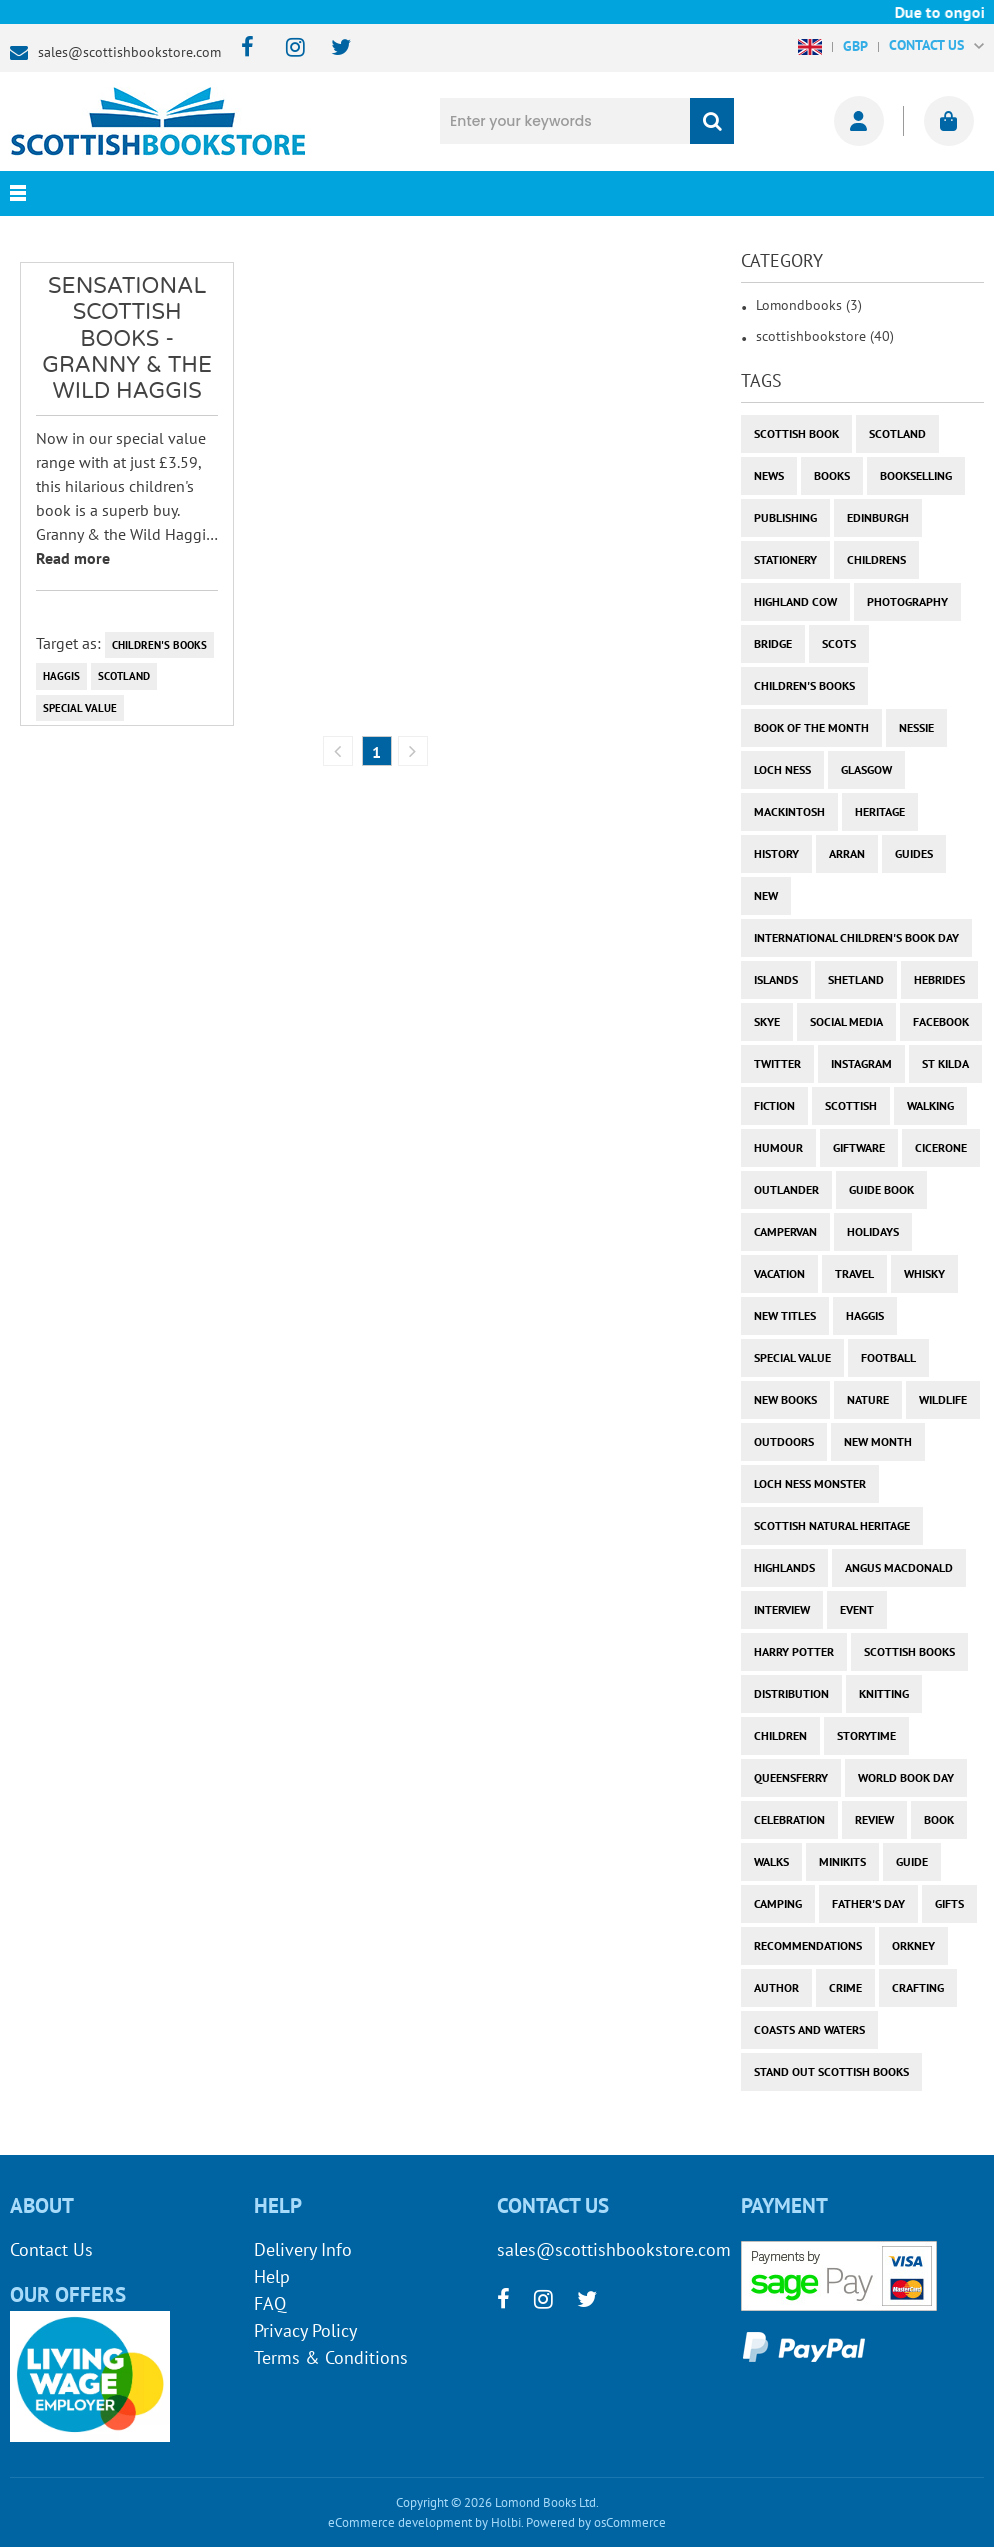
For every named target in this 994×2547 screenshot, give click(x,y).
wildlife (943, 1399)
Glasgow (866, 769)
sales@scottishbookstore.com (129, 52)
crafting (918, 1987)
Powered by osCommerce (596, 2522)
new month (878, 1441)
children (780, 1735)
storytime (866, 1735)
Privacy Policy (305, 2330)
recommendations (808, 1945)
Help (272, 2276)
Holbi (506, 2522)
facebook (941, 1021)
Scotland (124, 676)
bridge (773, 643)
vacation (779, 1273)
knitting (884, 1693)
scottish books (909, 1651)
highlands (784, 1567)
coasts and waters (809, 2029)
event (857, 1609)
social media (846, 1021)
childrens (876, 559)
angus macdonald (899, 1567)
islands (776, 979)
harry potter (794, 1651)
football (888, 1357)
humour (778, 1147)
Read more (73, 558)
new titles (785, 1315)
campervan (785, 1231)
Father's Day (868, 1903)
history (776, 853)
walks (771, 1861)
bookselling (916, 475)
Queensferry (791, 1777)
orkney (913, 1945)
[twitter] (331, 48)
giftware (859, 1147)
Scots (839, 643)
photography (907, 601)
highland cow (795, 601)
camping (778, 1903)
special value (80, 708)
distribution (791, 1693)
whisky (924, 1273)
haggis (61, 676)
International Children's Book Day (856, 937)
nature (868, 1399)
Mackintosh (789, 811)
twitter (777, 1063)
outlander (786, 1189)
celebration (789, 1819)
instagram (861, 1063)
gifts (949, 1903)
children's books (159, 645)
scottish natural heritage (832, 1525)
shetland (856, 979)
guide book (881, 1189)
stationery (785, 559)
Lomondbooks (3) (809, 305)
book (939, 1819)
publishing (785, 517)
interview (782, 1609)
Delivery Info (303, 2249)
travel (854, 1273)
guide (912, 1861)
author (776, 1987)
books (832, 475)
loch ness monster (810, 1483)
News (769, 475)
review (874, 1819)
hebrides (939, 979)
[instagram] (286, 48)
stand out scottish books (831, 2071)
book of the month (811, 727)
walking (930, 1105)
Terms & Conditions (331, 2357)
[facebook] (241, 48)
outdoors (784, 1441)
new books (785, 1399)
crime (845, 1987)
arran (847, 853)
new (766, 895)
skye (767, 1021)
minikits (842, 1861)
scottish (851, 1105)
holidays (873, 1231)
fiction (774, 1105)
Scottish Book (796, 433)
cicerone (941, 1147)
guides (914, 853)
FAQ (270, 2303)
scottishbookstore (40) (825, 336)
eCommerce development (400, 2522)
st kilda (945, 1063)
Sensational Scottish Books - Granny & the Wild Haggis (127, 339)
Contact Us (51, 2249)
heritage (880, 811)
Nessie (916, 727)
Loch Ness (782, 769)
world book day (906, 1777)
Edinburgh (878, 517)
